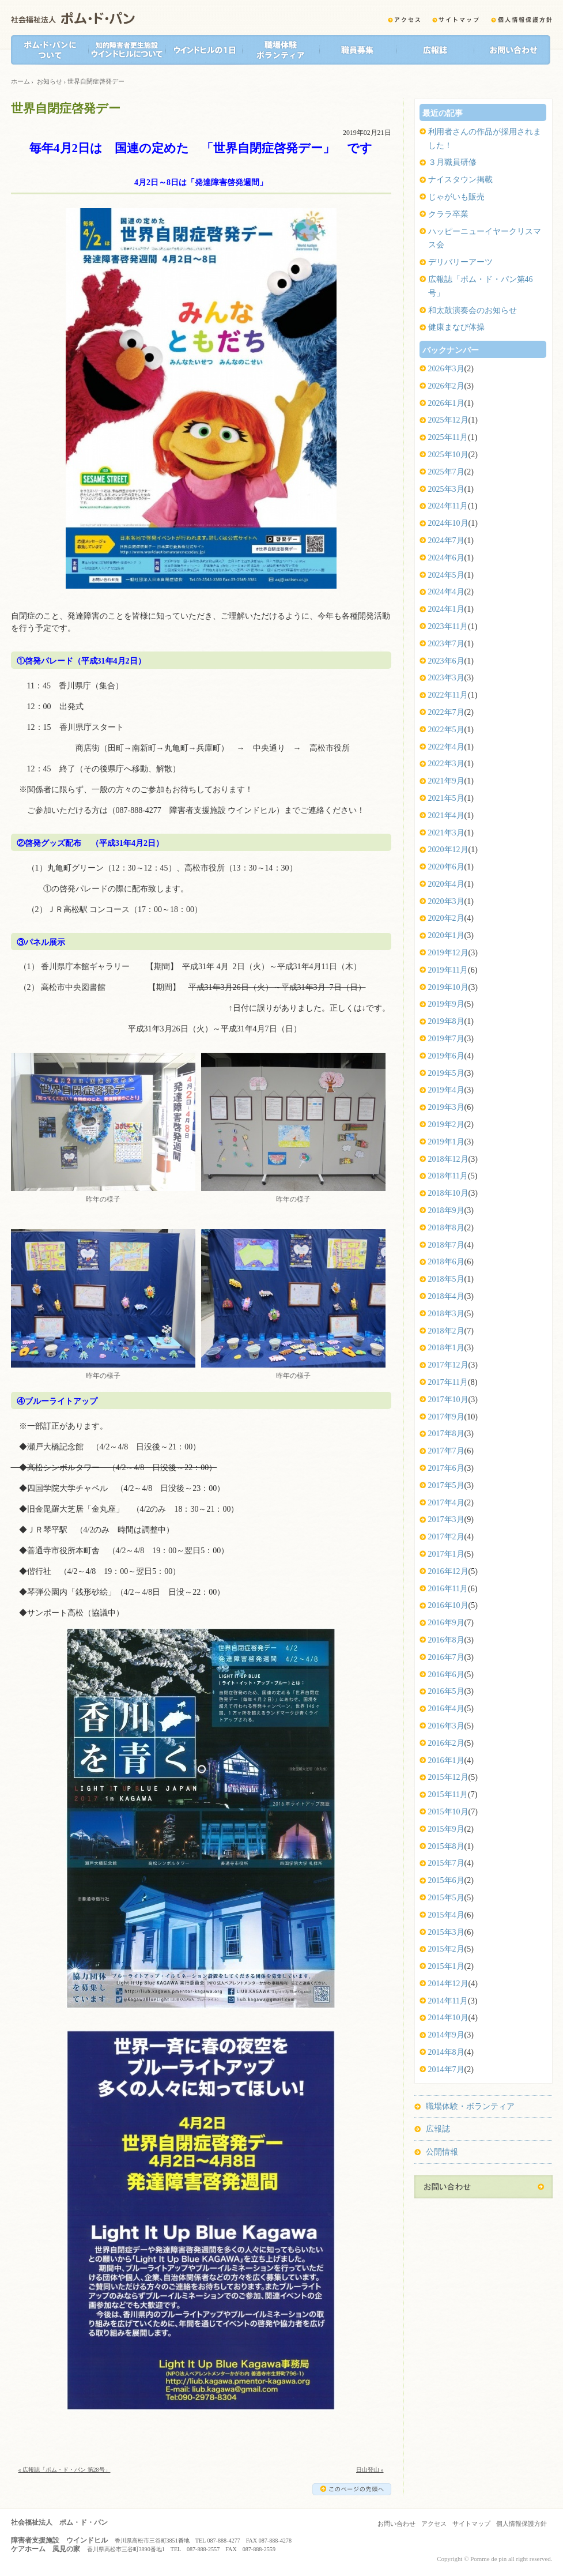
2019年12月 (448, 952)
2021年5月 (446, 798)
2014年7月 (446, 2069)
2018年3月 (446, 1313)
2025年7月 (446, 472)
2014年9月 (446, 2035)
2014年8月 (446, 2052)
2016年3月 (446, 1726)
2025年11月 (448, 437)
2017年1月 (446, 1554)
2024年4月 (446, 591)
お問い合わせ (396, 2523)
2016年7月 (446, 1657)
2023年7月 (446, 643)
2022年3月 (446, 763)
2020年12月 (448, 849)
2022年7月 (446, 712)
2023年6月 (446, 661)
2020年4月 (446, 884)
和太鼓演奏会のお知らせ (472, 310)
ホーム (20, 81)
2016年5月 (446, 1691)
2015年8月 (446, 1846)
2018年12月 (448, 1159)
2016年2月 (446, 1743)
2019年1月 (446, 1142)
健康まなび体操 (456, 327)
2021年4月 (446, 815)
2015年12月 (448, 1777)
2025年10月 (448, 454)
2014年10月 (448, 2017)
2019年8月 (446, 1021)
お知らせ (49, 81)
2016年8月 (446, 1640)
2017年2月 (446, 1536)
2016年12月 (448, 1571)
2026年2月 (446, 386)
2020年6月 (446, 867)
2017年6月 (446, 1468)
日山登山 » (370, 2469)
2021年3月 (446, 832)
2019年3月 (446, 1107)
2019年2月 (446, 1124)
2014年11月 (448, 2001)
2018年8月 (446, 1227)
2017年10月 (448, 1399)
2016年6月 (446, 1674)
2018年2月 (446, 1331)
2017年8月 (446, 1433)
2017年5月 (446, 1485)
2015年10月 (448, 1811)
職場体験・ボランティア (470, 2106)
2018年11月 (448, 1176)
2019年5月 (446, 1073)
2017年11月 (448, 1382)
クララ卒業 (448, 214)
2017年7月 (446, 1451)
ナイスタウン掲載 (460, 179)
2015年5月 (446, 1897)
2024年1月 (446, 609)
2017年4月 (446, 1502)
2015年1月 (446, 1966)
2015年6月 (446, 1880)
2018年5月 (446, 1279)
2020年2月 (446, 918)
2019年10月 (448, 987)
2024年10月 (448, 523)
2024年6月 (446, 557)
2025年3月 (446, 489)
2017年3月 (446, 1519)
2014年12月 (448, 1983)
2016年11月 (448, 1588)
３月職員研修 (452, 162)
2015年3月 (446, 1932)
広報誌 (438, 2129)
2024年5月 (446, 575)
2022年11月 (448, 695)
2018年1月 (446, 1347)
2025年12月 (448, 420)
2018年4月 (446, 1296)
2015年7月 (446, 1863)
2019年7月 (446, 1038)
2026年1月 (446, 403)
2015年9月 (446, 1829)
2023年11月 (448, 626)
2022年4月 (446, 747)
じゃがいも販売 (456, 197)
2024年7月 (446, 540)
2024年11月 (448, 506)
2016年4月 (446, 1708)
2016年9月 (446, 1622)
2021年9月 (446, 781)
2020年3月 (446, 901)
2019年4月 (446, 1090)
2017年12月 (448, 1365)
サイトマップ (471, 2523)
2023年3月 (446, 677)
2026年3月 (446, 368)
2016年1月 (446, 1760)
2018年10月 (448, 1193)
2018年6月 (446, 1261)
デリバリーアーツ (460, 262)
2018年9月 (446, 1210)
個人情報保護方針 (521, 2523)
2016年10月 (448, 1605)
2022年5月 (446, 729)
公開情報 (442, 2152)
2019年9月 (446, 1004)
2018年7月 (446, 1245)
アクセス (434, 2523)
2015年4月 (446, 1915)
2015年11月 (448, 1794)
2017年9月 (446, 1417)
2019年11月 (448, 970)
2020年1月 (446, 935)
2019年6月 (446, 1056)
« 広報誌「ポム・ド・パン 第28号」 (64, 2469)
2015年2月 (446, 1949)
